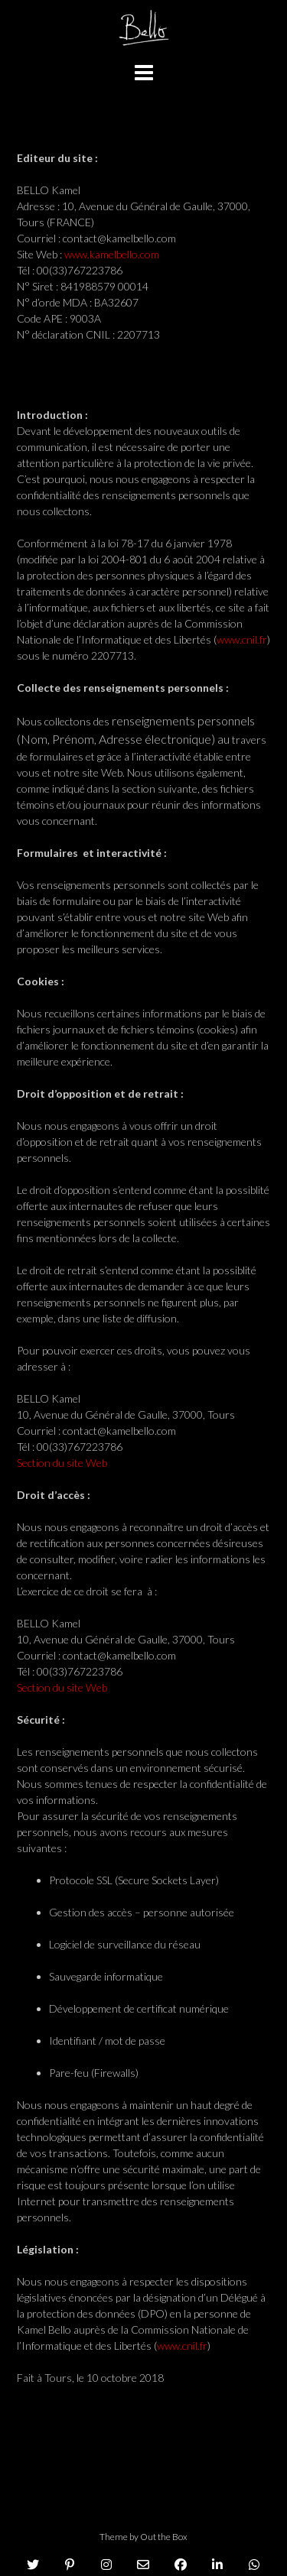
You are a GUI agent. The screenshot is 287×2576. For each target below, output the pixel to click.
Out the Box (164, 2536)
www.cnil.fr (242, 639)
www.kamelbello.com (111, 254)
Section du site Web (62, 1462)
